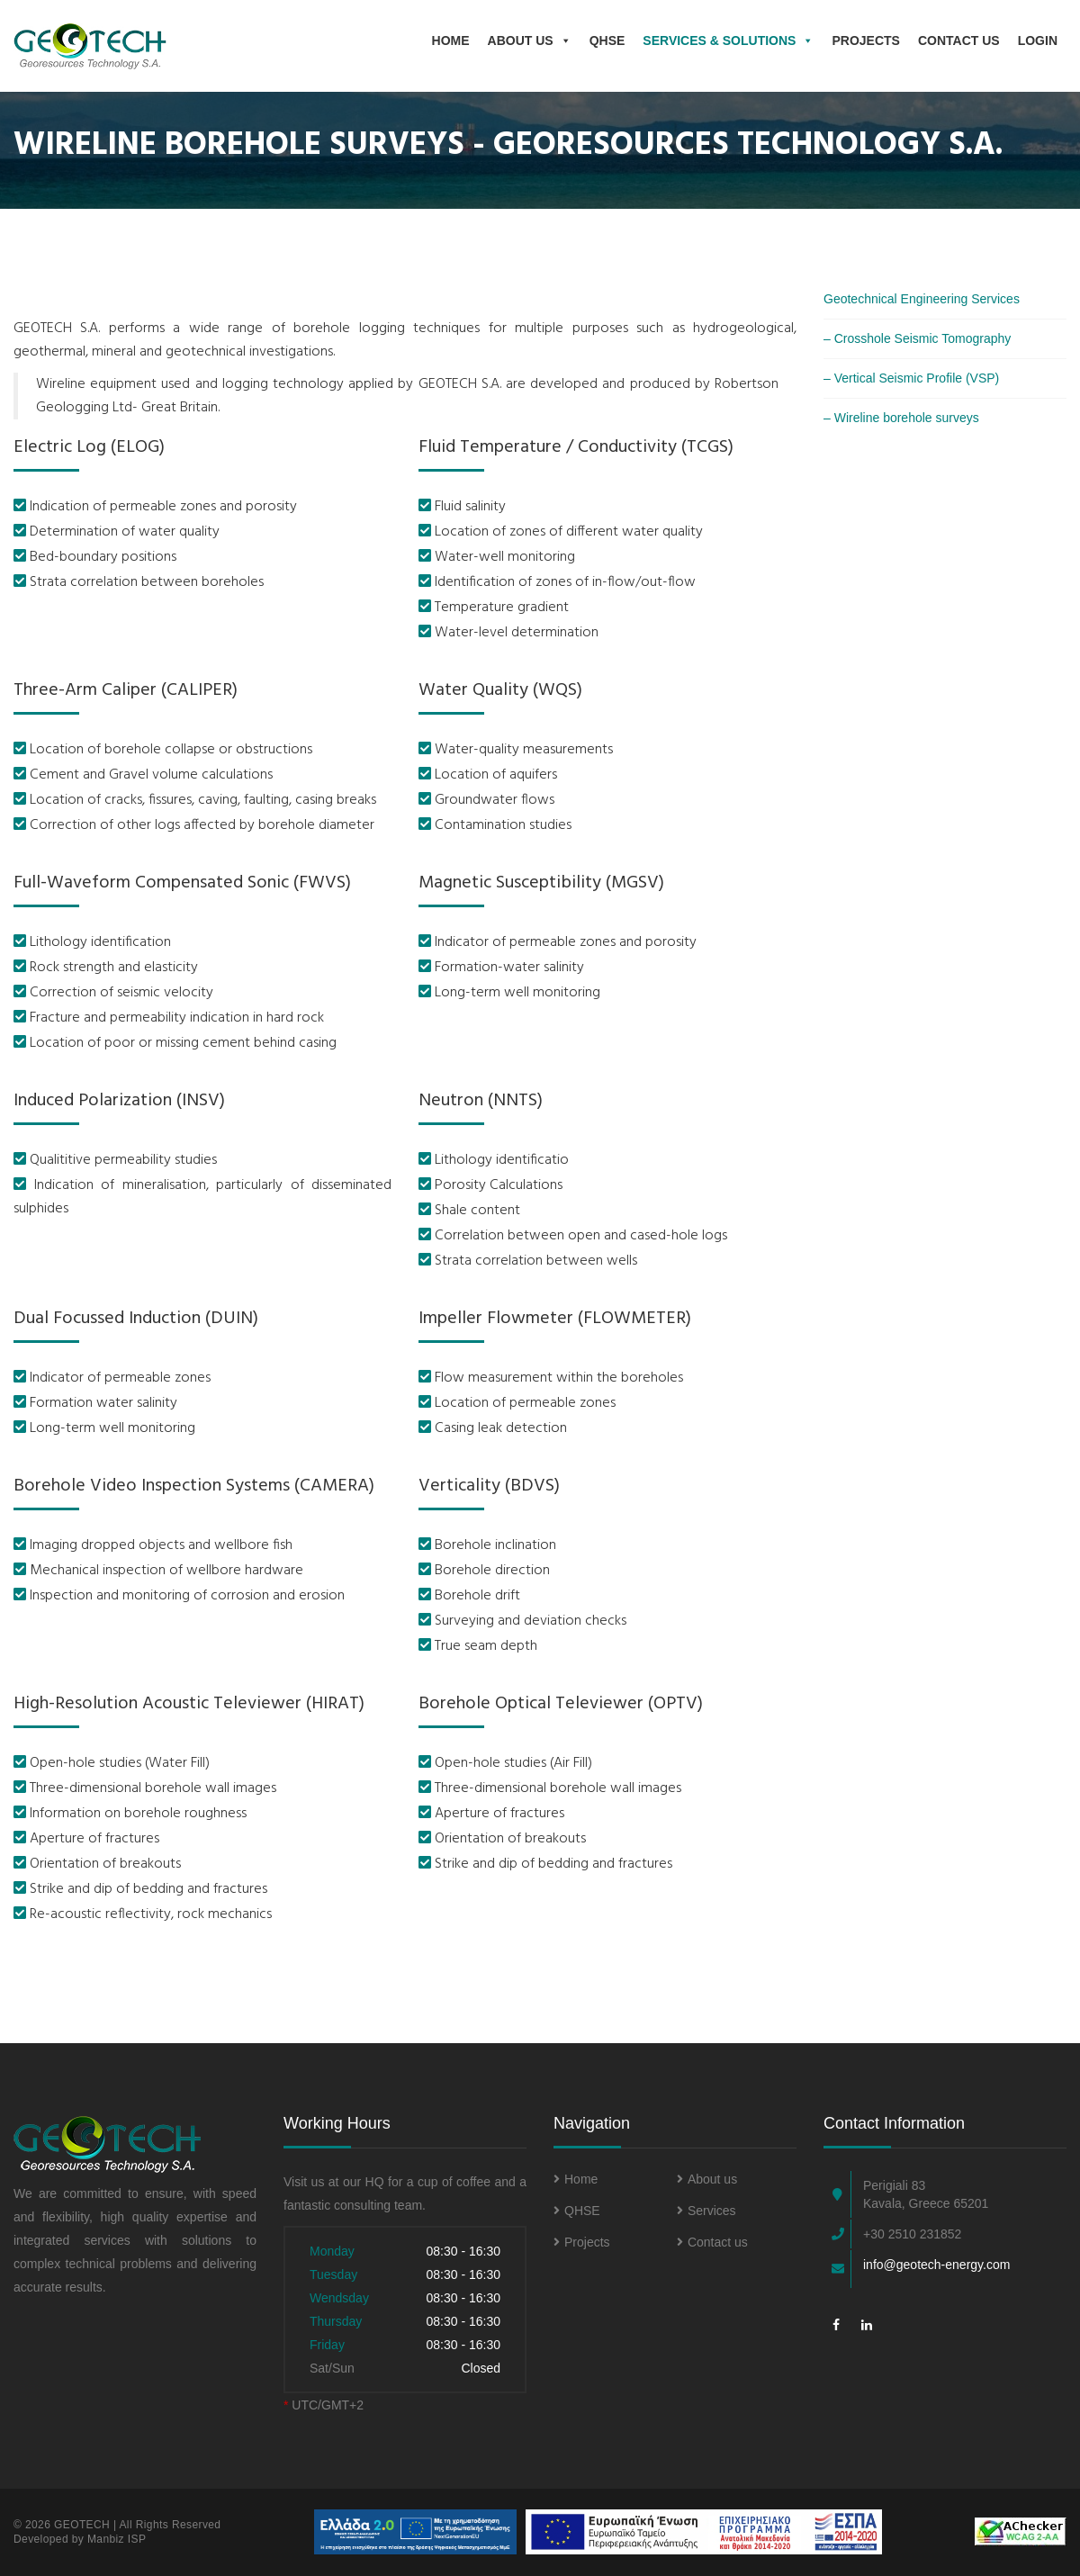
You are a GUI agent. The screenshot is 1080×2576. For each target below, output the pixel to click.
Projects (865, 40)
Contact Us (959, 40)
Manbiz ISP (116, 2539)
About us (530, 40)
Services (706, 2211)
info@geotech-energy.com (936, 2264)
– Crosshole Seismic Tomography (917, 338)
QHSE (608, 40)
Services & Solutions (728, 40)
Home (451, 40)
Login (1038, 40)
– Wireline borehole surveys (901, 417)
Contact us (712, 2242)
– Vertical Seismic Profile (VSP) (911, 378)
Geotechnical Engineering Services (922, 299)
